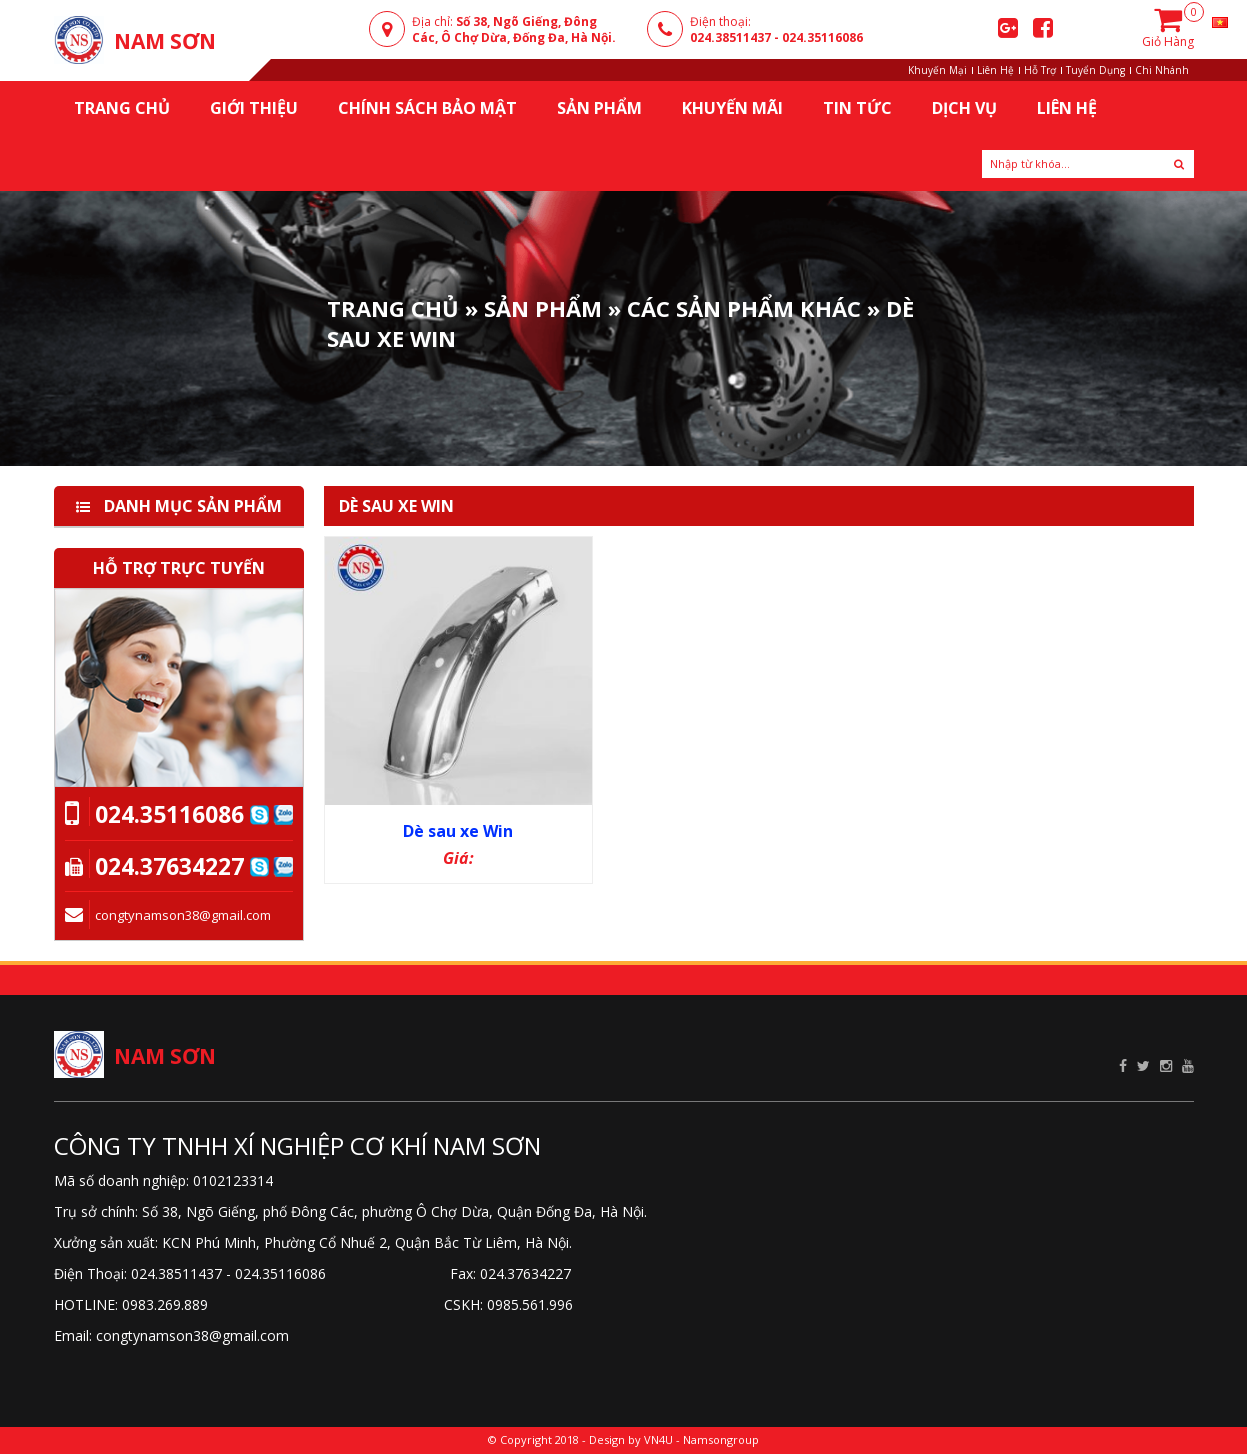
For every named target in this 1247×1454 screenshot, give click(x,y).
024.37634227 (169, 866)
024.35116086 (822, 37)
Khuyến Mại (937, 70)
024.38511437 (730, 37)
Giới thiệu (254, 108)
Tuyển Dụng (1095, 70)
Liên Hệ (995, 70)
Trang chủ (122, 108)
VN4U (658, 1439)
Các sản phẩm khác (744, 308)
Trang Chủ (393, 308)
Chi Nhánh (1162, 70)
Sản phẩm (543, 308)
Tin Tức (857, 108)
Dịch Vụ (964, 108)
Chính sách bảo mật (427, 108)
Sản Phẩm (599, 108)
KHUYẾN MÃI (732, 108)
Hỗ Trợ (1040, 70)
